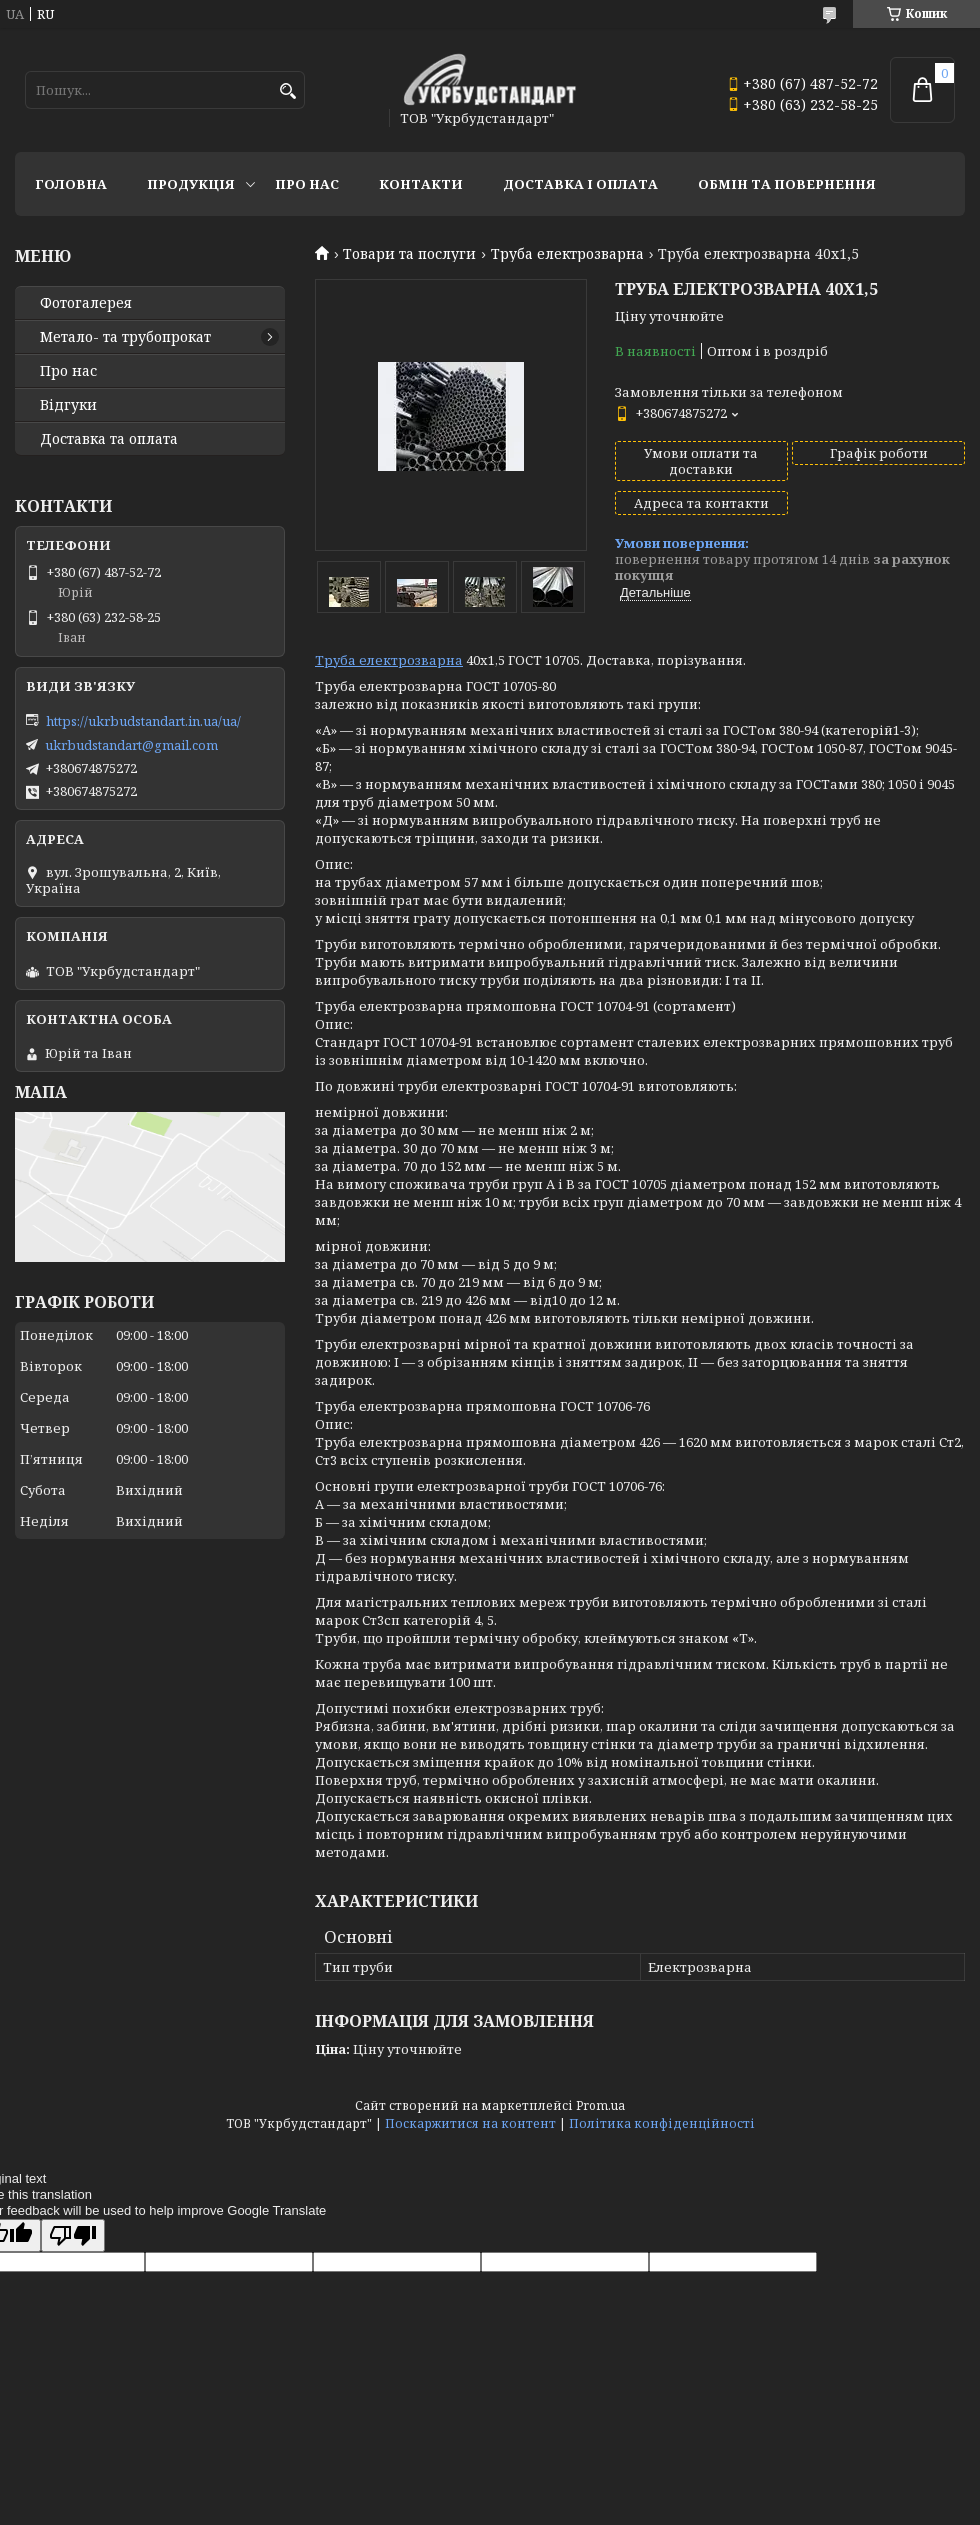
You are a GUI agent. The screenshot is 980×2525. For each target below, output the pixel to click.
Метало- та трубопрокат (125, 337)
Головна (71, 184)
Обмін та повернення (787, 184)
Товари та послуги (409, 254)
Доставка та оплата (109, 439)
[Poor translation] (73, 2235)
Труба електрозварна (567, 254)
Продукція (191, 184)
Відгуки (68, 405)
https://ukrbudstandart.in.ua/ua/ (143, 721)
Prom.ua (600, 2105)
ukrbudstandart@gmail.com (131, 745)
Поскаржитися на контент (470, 2123)
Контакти (421, 184)
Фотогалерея (86, 303)
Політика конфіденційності (662, 2123)
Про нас (307, 184)
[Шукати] (287, 91)
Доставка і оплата (580, 184)
